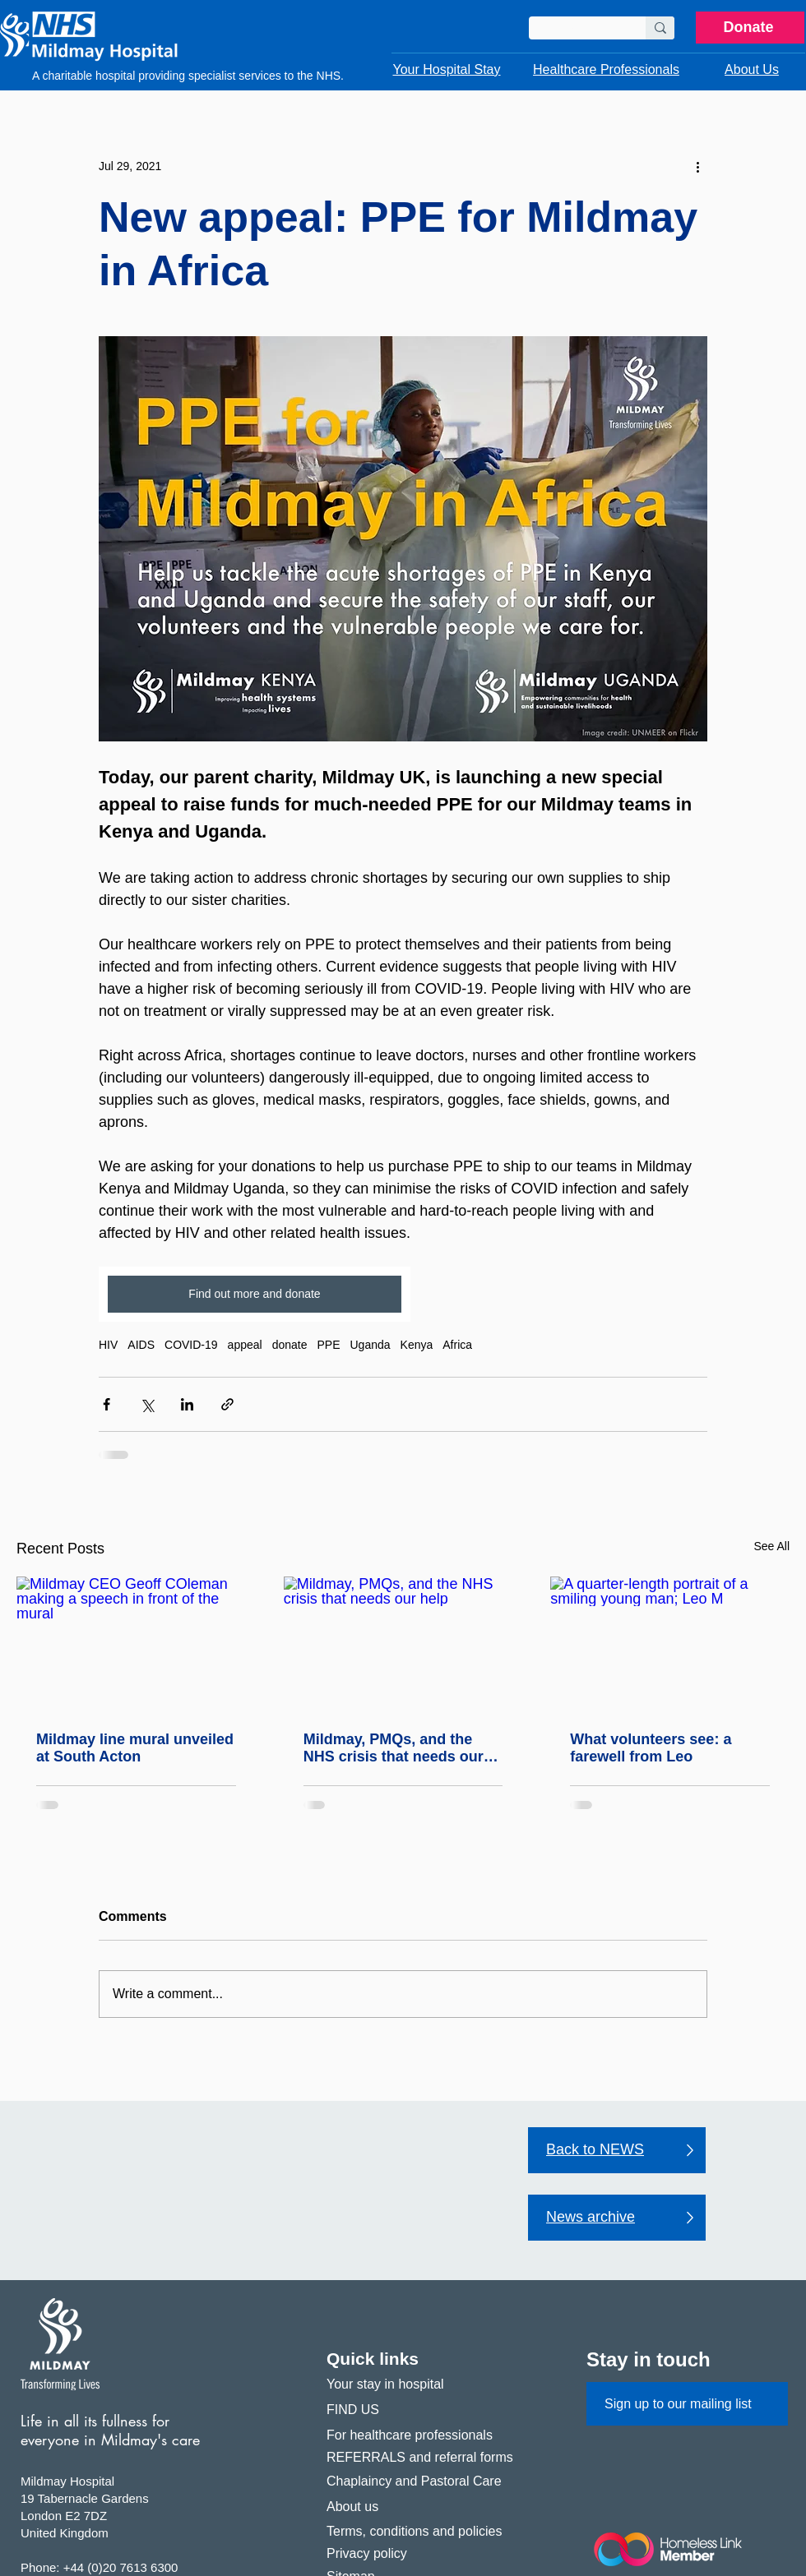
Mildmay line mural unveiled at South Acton (135, 1748)
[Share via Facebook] (106, 1404)
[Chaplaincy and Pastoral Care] (427, 2481)
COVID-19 (191, 1344)
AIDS (141, 1344)
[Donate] (750, 28)
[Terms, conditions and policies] (427, 2531)
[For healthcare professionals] (427, 2435)
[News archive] (617, 2218)
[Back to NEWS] (617, 2150)
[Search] (575, 30)
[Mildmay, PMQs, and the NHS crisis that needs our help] (403, 1644)
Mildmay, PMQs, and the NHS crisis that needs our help (393, 1748)
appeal (245, 1344)
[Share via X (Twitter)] (147, 1404)
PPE (328, 1344)
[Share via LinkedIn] (187, 1404)
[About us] (427, 2507)
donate (290, 1344)
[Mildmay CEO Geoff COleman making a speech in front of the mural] (136, 1643)
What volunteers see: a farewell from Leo (650, 1748)
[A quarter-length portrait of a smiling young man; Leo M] (670, 1643)
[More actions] (697, 166)
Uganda (370, 1344)
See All (771, 1546)
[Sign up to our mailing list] (687, 2404)
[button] (447, 69)
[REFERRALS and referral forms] (427, 2458)
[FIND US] (427, 2410)
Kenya (417, 1344)
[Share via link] (227, 1404)
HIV (108, 1344)
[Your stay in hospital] (427, 2385)
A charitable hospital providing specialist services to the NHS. (188, 75)
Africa (457, 1344)
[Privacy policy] (427, 2554)
